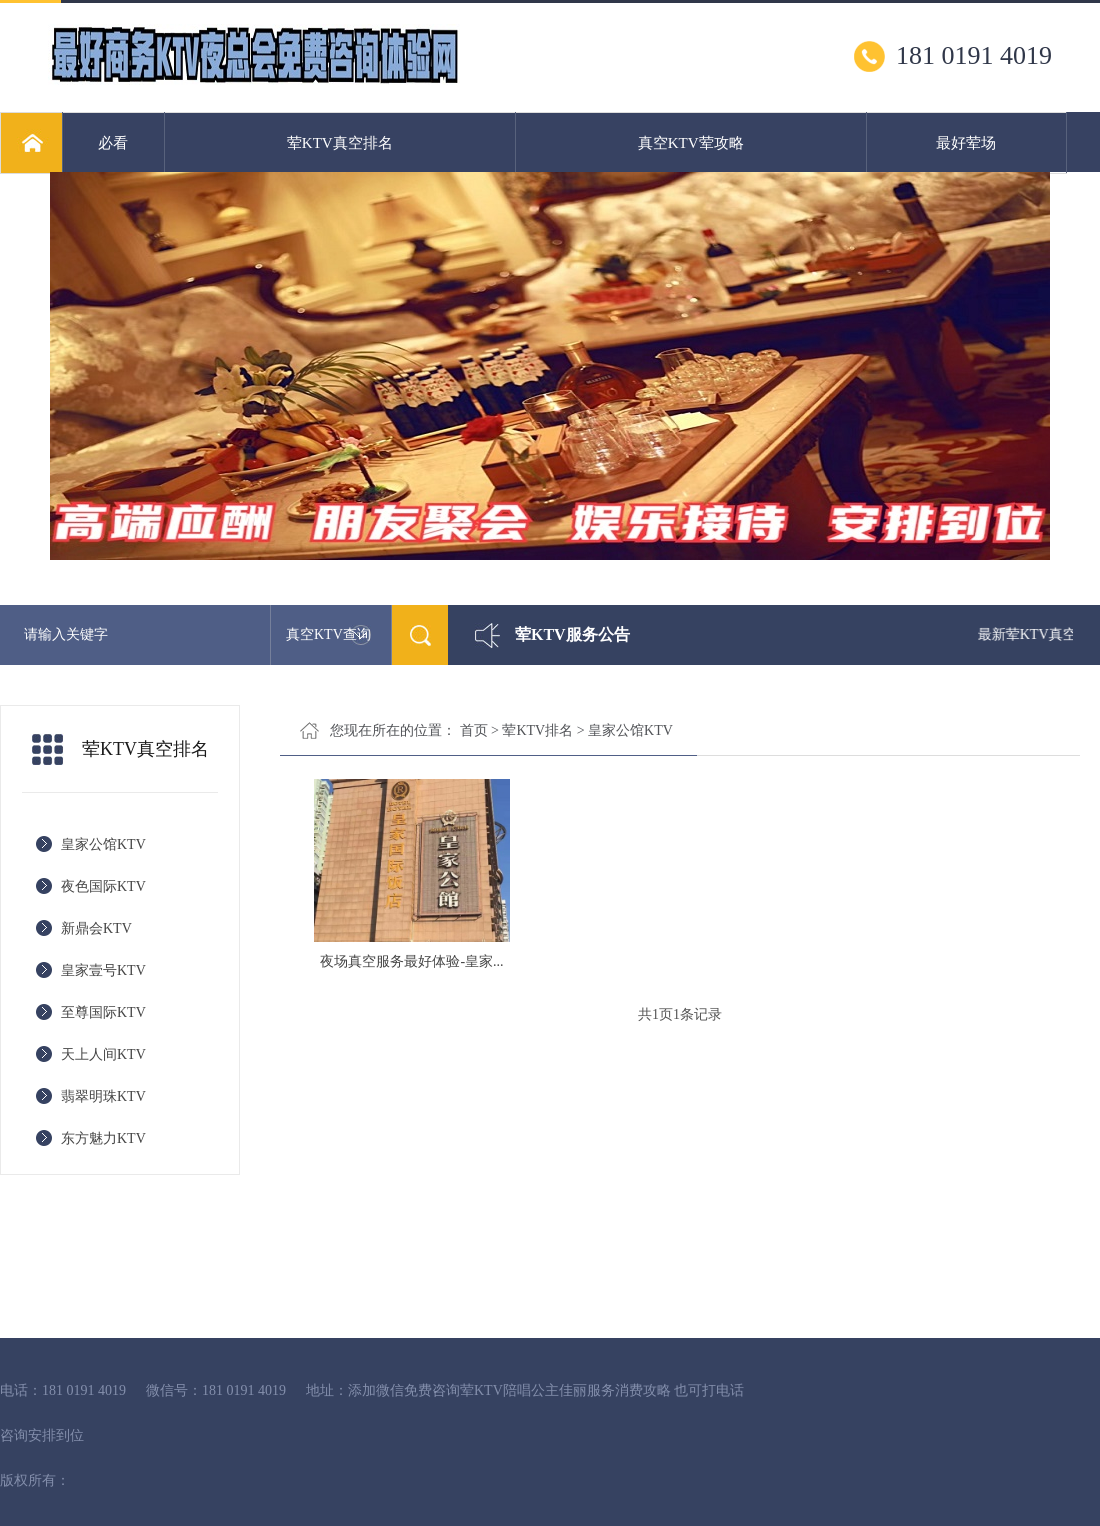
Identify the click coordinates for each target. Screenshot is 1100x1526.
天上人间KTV (103, 1054)
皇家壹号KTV (103, 970)
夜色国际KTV (103, 886)
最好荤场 (966, 143)
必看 (113, 143)
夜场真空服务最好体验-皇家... (411, 961)
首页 (474, 730)
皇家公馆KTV (103, 844)
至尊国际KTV (103, 1012)
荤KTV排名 (537, 730)
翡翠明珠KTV (103, 1096)
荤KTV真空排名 (340, 143)
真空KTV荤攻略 (691, 143)
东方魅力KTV (103, 1138)
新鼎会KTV (96, 928)
